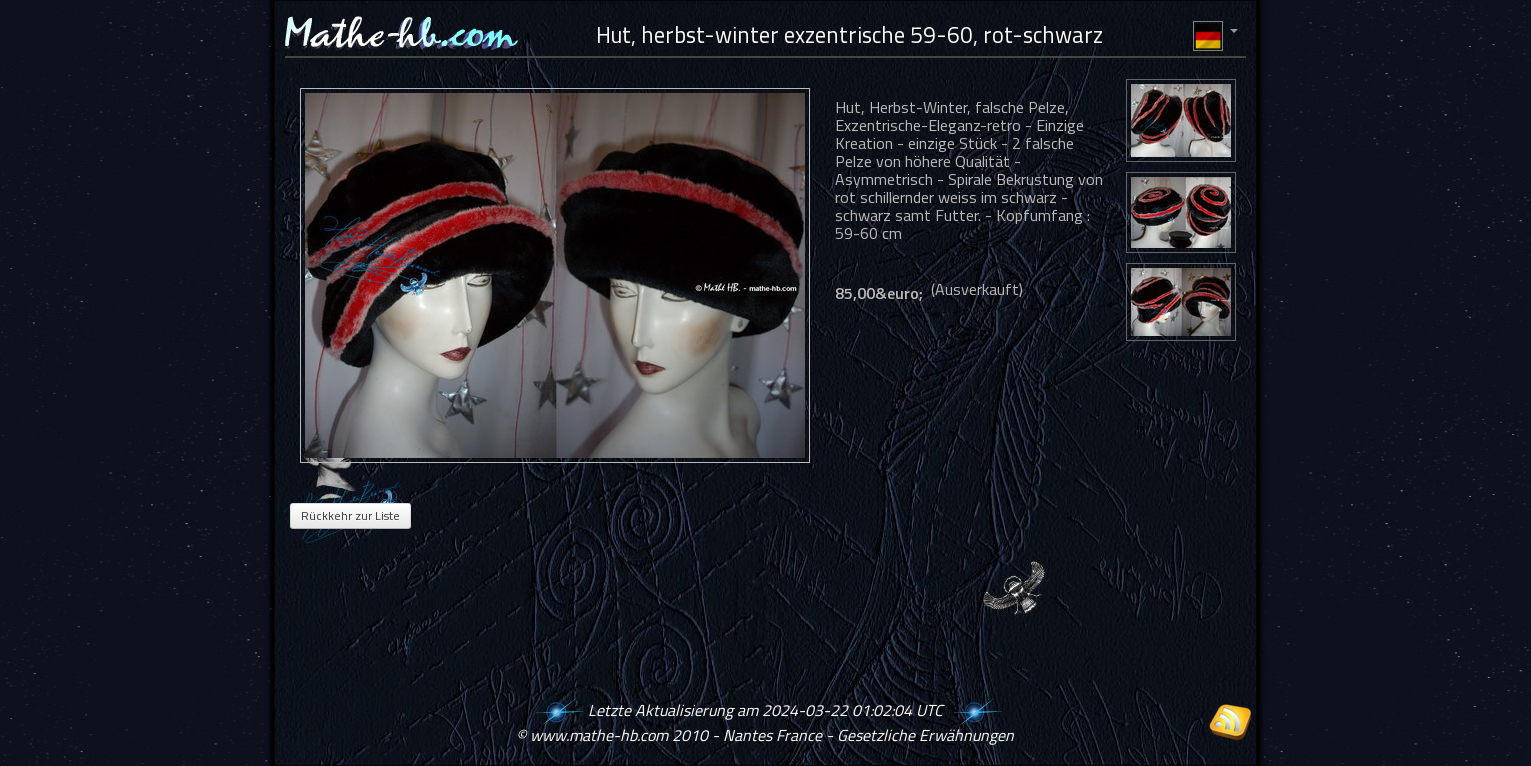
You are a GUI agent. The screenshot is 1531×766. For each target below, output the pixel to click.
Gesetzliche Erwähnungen (925, 735)
